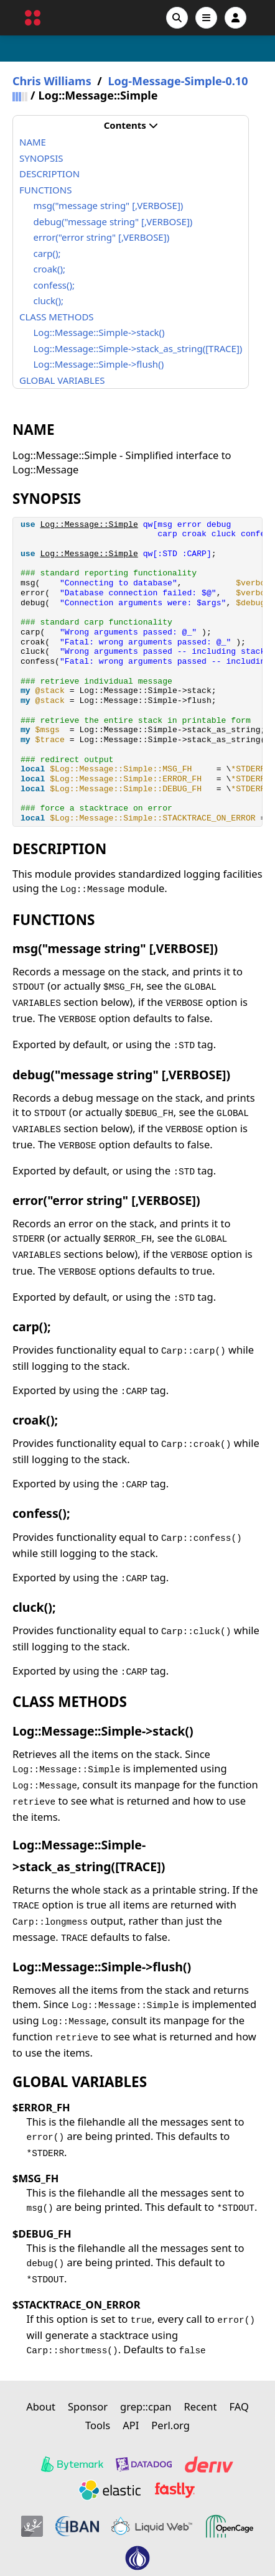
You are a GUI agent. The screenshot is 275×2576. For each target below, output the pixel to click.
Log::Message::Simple (89, 524)
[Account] (235, 18)
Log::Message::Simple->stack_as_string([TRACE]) (138, 348)
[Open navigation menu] (206, 18)
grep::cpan (145, 2406)
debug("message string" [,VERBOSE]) (113, 221)
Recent (200, 2406)
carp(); (47, 253)
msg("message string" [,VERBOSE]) (109, 205)
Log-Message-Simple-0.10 (178, 81)
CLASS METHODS (56, 316)
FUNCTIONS (45, 190)
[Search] (177, 18)
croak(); (50, 269)
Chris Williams (51, 81)
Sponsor (88, 2406)
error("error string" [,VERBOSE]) (102, 237)
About (40, 2406)
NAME (32, 142)
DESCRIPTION (49, 173)
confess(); (54, 285)
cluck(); (49, 300)
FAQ (238, 2406)
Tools (97, 2425)
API (131, 2425)
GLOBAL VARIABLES (62, 380)
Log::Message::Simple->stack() (99, 332)
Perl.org (170, 2425)
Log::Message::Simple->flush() (99, 364)
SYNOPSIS (41, 158)
